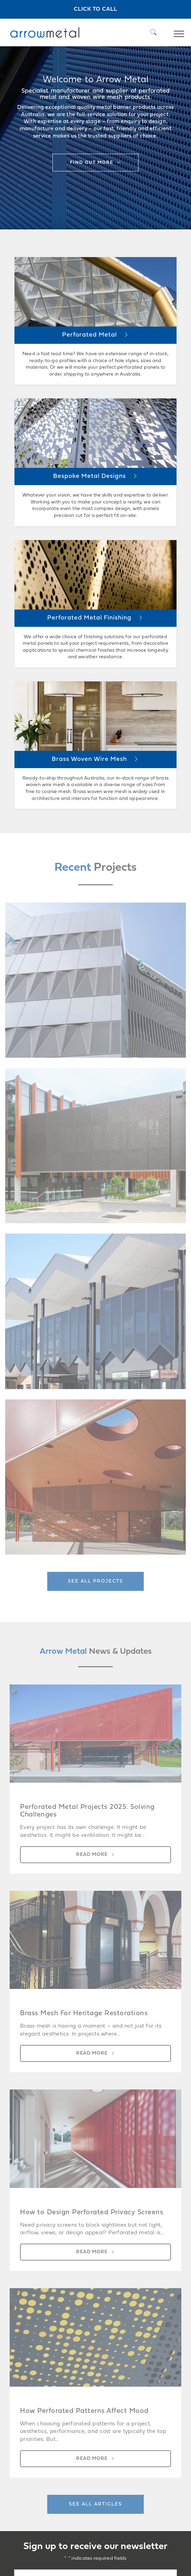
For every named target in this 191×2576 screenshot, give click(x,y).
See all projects (95, 1581)
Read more (92, 1854)
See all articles (95, 2504)
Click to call (95, 9)
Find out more (91, 162)
